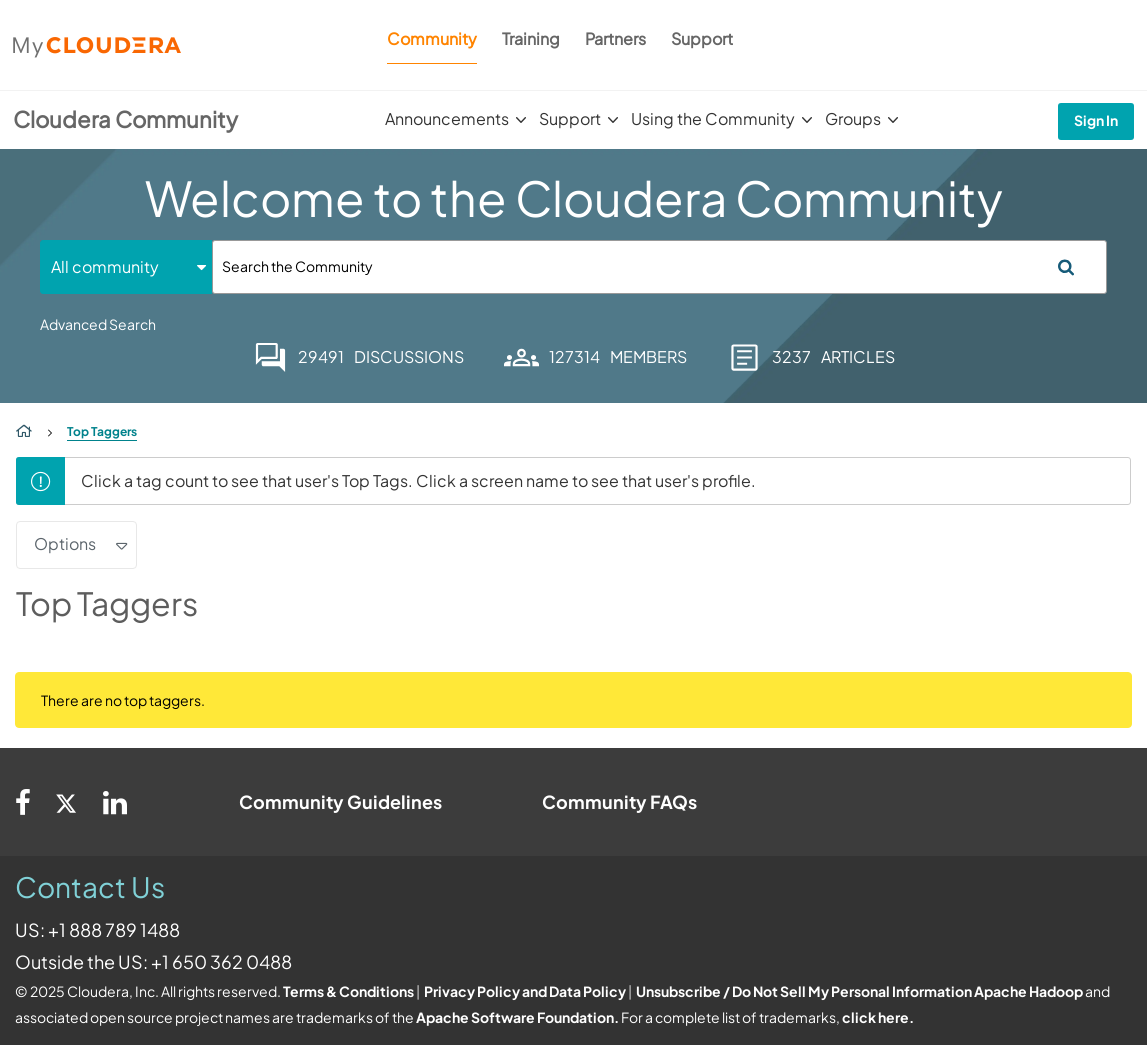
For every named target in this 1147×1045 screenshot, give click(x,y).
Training (531, 38)
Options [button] (65, 543)
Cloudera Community (125, 119)
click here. (878, 1017)
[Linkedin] (115, 802)
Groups (853, 118)
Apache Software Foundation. (517, 1017)
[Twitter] (67, 802)
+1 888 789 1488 (114, 929)
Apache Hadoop (1028, 991)
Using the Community (713, 118)
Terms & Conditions (348, 991)
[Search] (659, 267)
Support (702, 38)
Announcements (447, 118)
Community (432, 38)
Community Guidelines (340, 801)
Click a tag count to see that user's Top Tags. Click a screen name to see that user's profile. (418, 480)
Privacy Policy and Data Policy (525, 991)
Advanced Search (98, 324)
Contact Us (90, 886)
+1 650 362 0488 (221, 961)
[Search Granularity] (126, 266)
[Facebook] (23, 802)
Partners (615, 38)
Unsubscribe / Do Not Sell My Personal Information (804, 991)
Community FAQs (619, 801)
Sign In (1096, 120)
